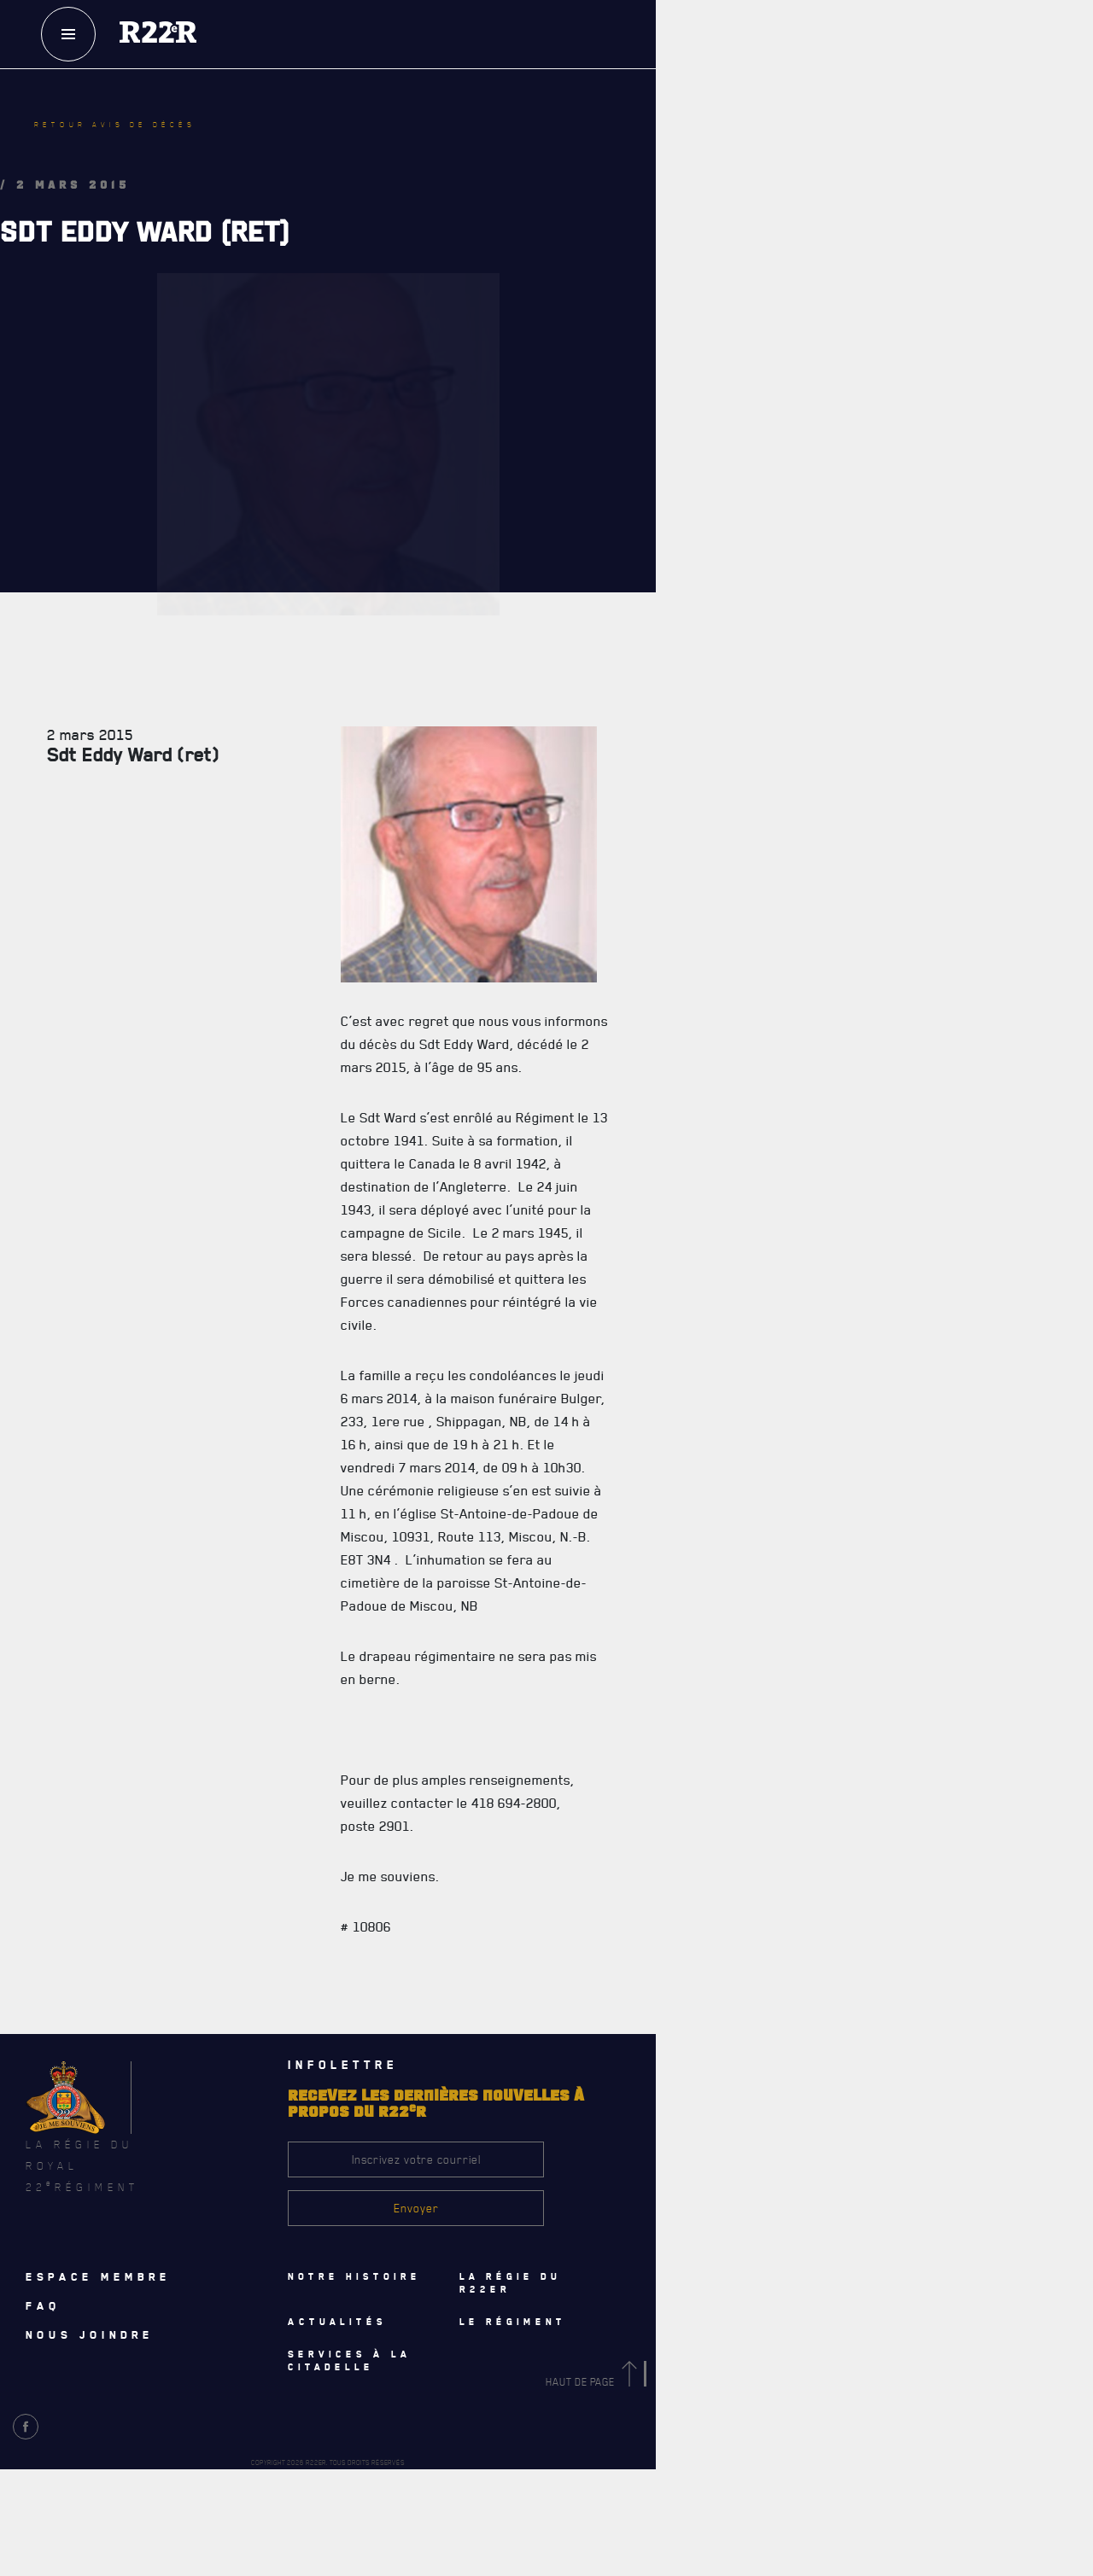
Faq (43, 2305)
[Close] (1071, 2153)
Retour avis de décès (115, 124)
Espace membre (98, 2276)
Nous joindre (90, 2334)
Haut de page (594, 2381)
